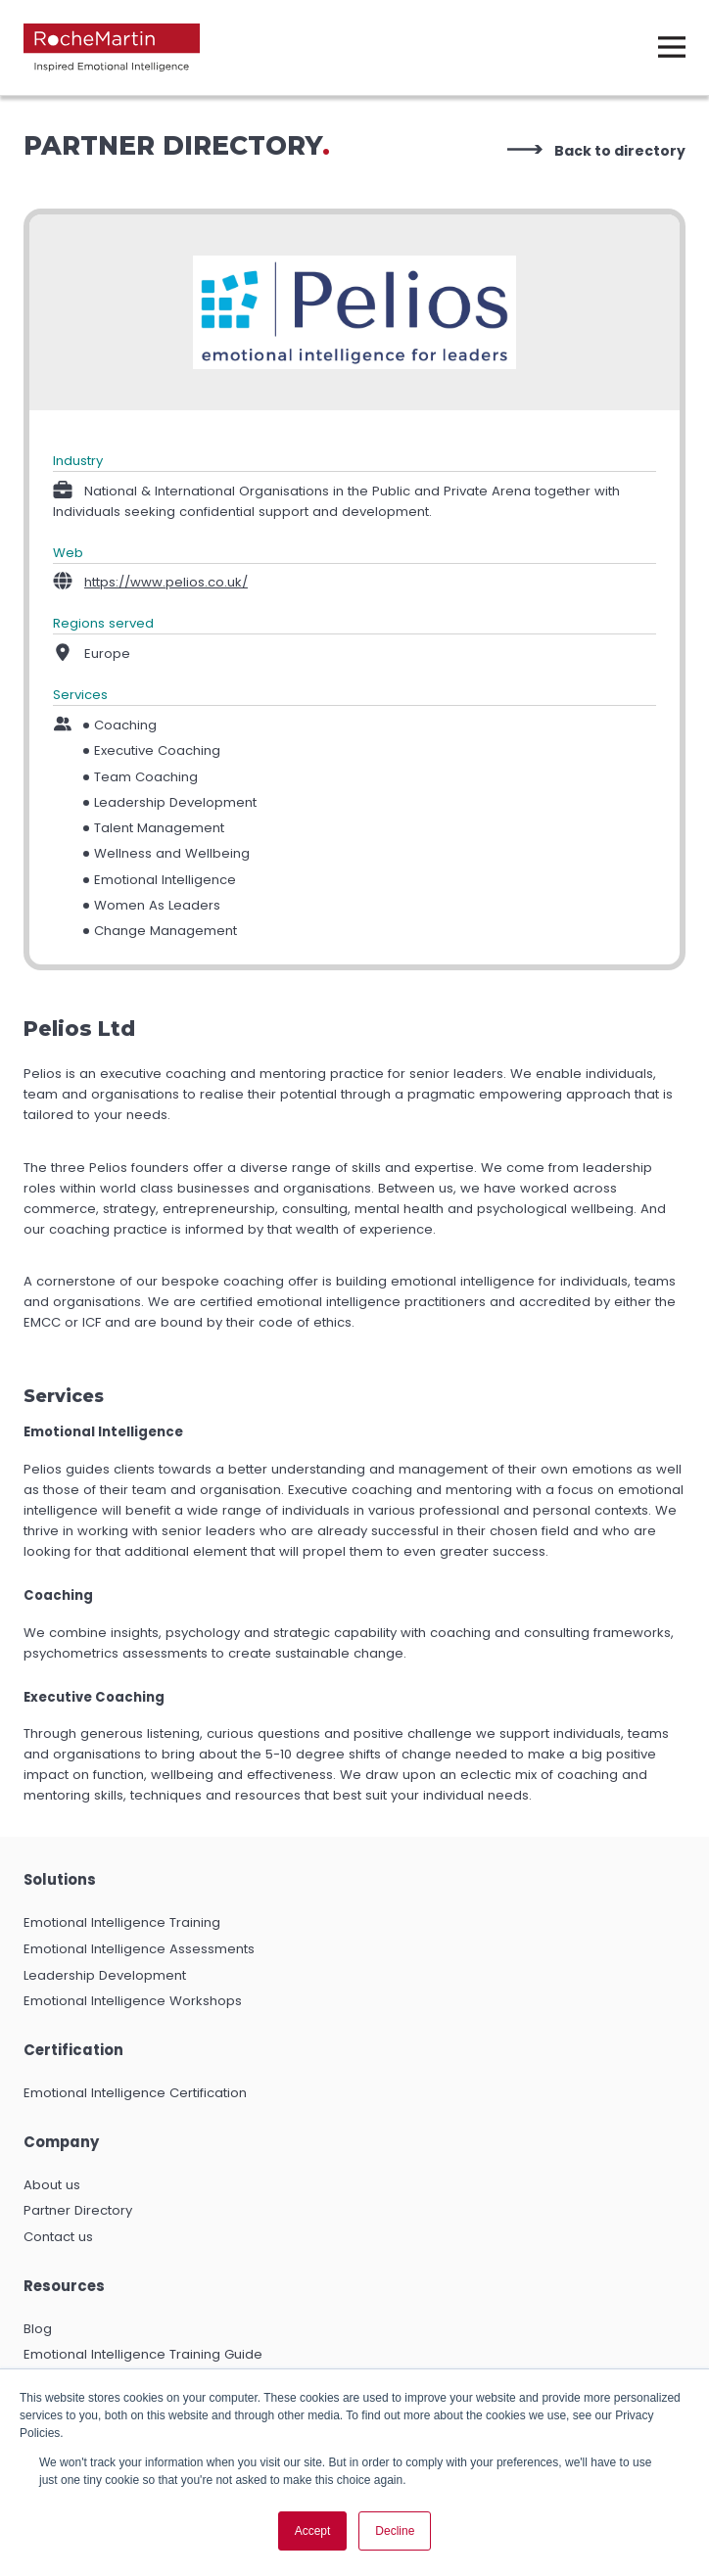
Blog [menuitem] (38, 2328)
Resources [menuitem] (64, 2285)
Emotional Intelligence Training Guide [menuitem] (143, 2354)
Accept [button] (313, 2531)
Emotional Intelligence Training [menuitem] (122, 1922)
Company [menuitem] (61, 2141)
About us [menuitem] (52, 2185)
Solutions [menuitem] (60, 1879)
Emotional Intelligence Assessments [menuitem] (139, 1949)
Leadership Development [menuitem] (105, 1975)
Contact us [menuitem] (58, 2236)
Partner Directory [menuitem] (78, 2210)
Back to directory (619, 151)
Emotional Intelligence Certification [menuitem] (135, 2093)
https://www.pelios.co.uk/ (166, 582)
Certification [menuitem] (73, 2049)
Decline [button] (394, 2531)
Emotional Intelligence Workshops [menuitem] (133, 2000)
